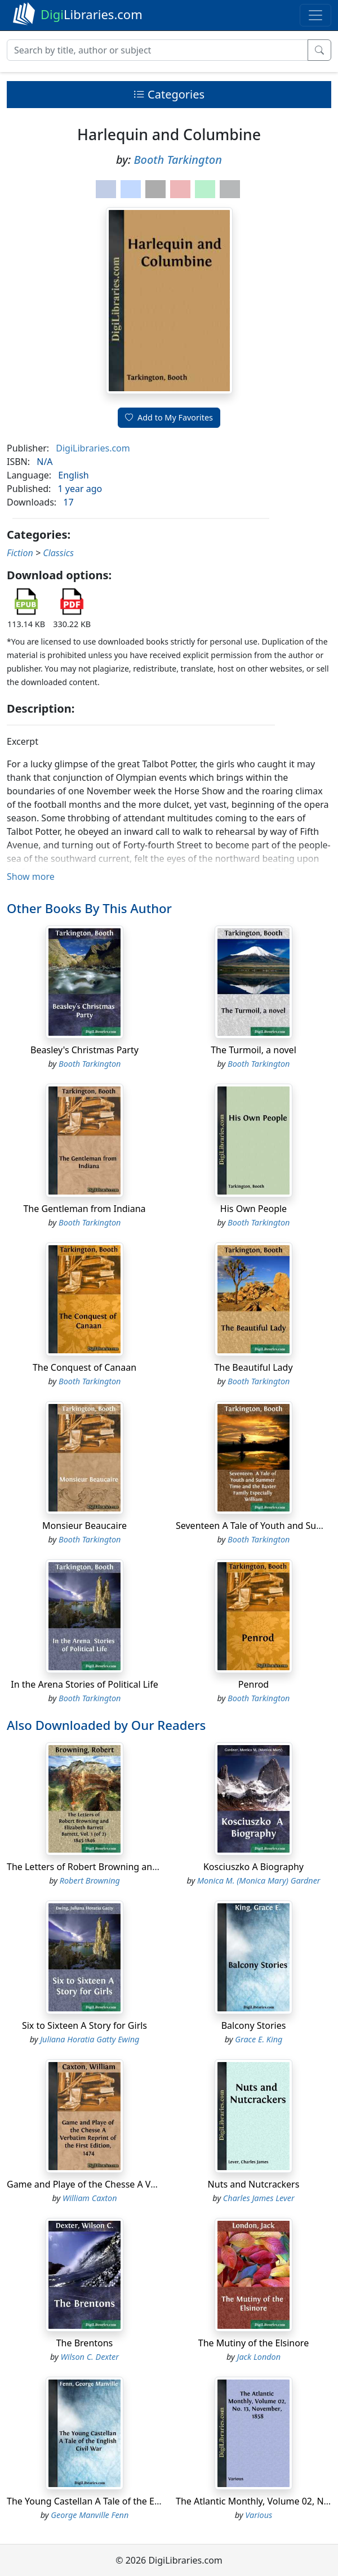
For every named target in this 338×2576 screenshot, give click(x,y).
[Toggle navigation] (315, 15)
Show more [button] (31, 876)
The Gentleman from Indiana (84, 1208)
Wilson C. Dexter (90, 2356)
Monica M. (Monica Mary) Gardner (259, 1880)
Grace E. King (258, 2039)
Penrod (253, 1684)
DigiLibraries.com (93, 448)
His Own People (253, 1208)
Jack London (259, 2356)
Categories (169, 94)
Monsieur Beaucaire (84, 1525)
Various (258, 2515)
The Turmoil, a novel (253, 1050)
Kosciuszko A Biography (253, 1867)
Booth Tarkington (177, 159)
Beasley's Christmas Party (84, 1050)
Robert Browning (90, 1880)
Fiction (20, 553)
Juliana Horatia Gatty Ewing (89, 2039)
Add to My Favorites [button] (169, 417)
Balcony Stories (253, 2025)
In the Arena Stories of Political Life (84, 1684)
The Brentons (84, 2343)
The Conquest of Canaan (84, 1367)
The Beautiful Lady (253, 1367)
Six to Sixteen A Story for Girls (84, 2025)
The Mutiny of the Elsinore (253, 2343)
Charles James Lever (259, 2198)
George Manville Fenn (89, 2515)
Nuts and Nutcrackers (254, 2184)
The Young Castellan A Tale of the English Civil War (113, 2501)
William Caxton (90, 2198)
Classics (58, 553)
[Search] (157, 50)
